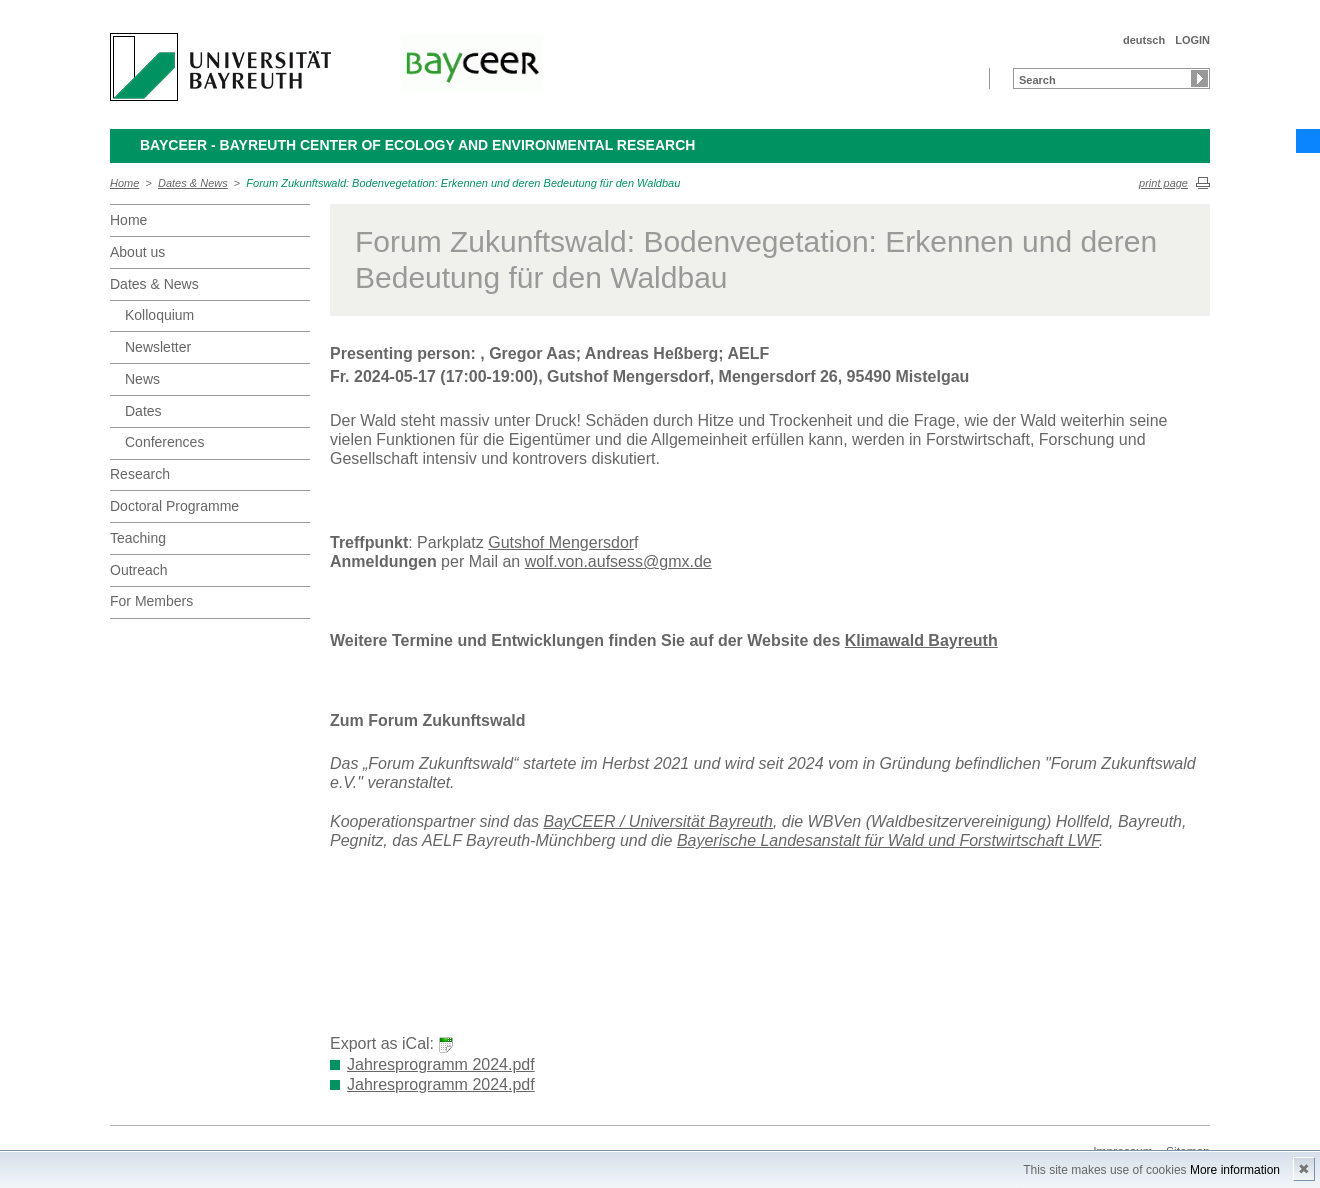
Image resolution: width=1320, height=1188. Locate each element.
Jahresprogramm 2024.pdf (441, 1064)
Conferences (164, 442)
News (142, 379)
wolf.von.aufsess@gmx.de (618, 561)
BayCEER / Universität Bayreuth (657, 821)
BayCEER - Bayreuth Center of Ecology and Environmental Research (417, 145)
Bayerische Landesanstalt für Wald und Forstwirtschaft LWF (888, 840)
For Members (151, 601)
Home (124, 183)
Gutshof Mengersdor (561, 542)
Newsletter (158, 347)
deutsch (1144, 40)
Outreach (139, 570)
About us (137, 252)
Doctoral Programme (174, 506)
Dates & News (193, 183)
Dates (143, 411)
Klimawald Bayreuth (921, 640)
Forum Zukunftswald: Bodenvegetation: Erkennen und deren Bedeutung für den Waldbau (463, 183)
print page (1163, 183)
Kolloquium (159, 315)
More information (1235, 1170)
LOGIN (1192, 40)
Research (140, 474)
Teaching (138, 538)
